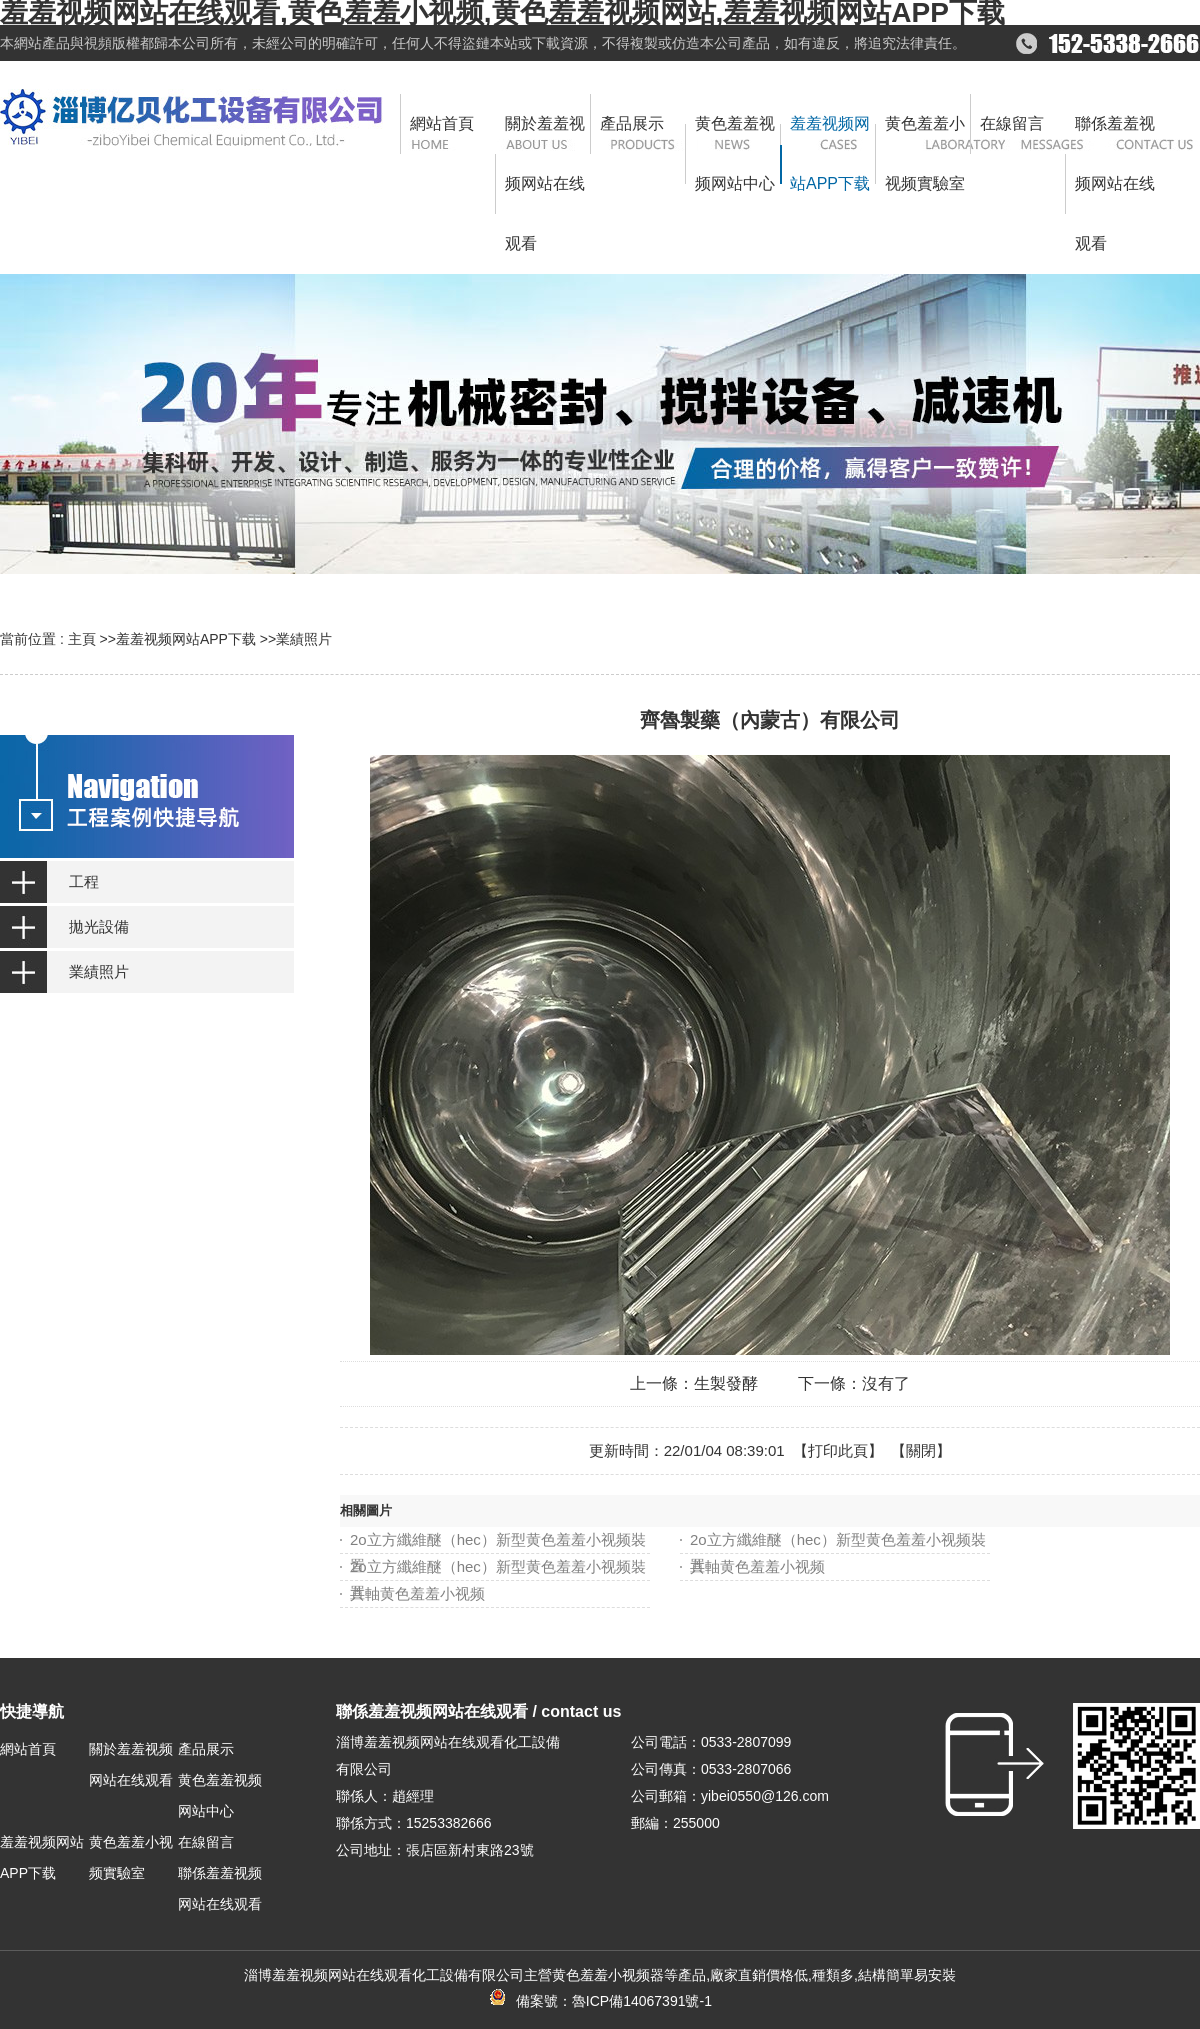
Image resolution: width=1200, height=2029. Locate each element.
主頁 (82, 639)
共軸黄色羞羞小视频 (757, 1566)
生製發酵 (726, 1383)
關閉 (921, 1450)
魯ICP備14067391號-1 (642, 2001)
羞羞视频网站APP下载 (186, 639)
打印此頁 (838, 1450)
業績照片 (304, 639)
